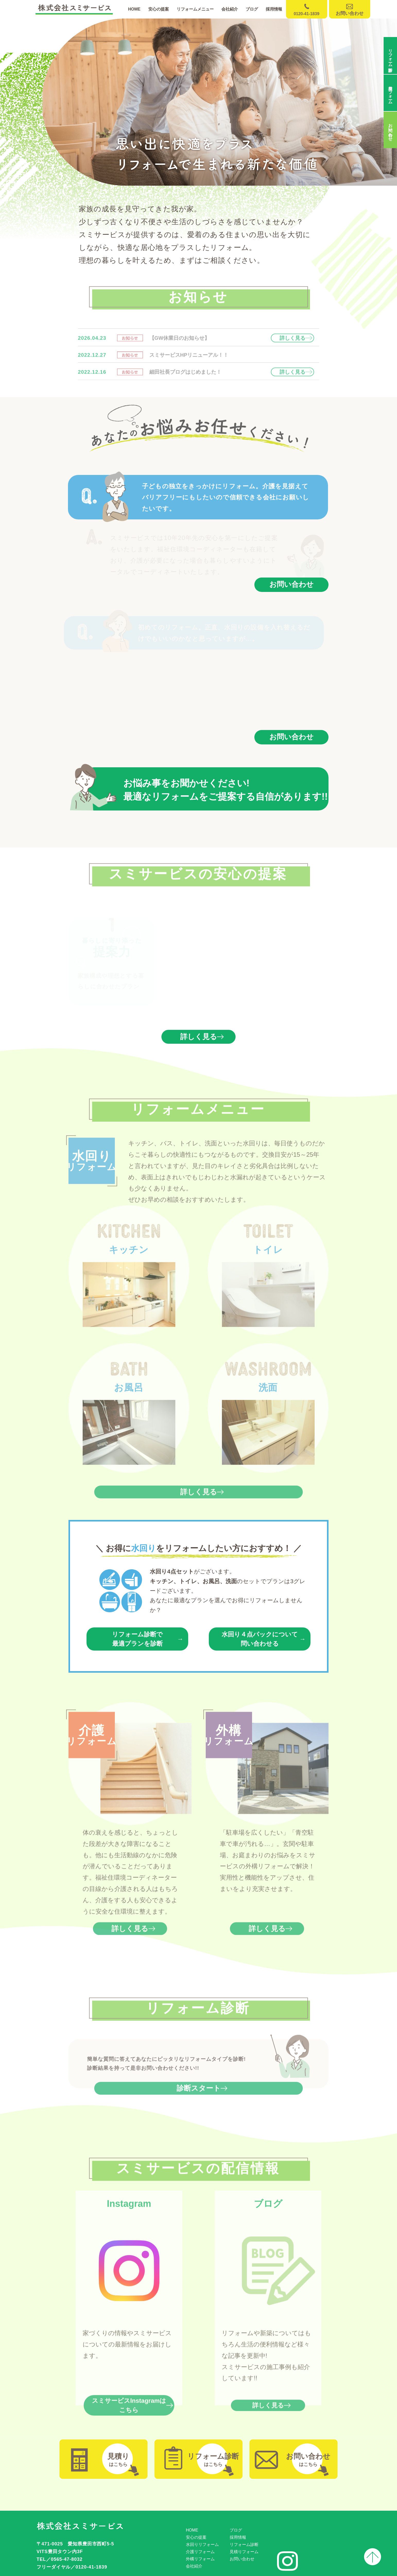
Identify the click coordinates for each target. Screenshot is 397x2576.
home (134, 9)
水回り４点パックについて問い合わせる (260, 1639)
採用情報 (274, 9)
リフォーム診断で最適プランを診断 (137, 1639)
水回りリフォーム (202, 2544)
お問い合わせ (291, 584)
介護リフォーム (200, 2552)
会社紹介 (229, 9)
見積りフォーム (244, 2552)
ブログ (252, 9)
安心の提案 (158, 9)
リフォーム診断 (244, 2544)
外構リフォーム (200, 2559)
